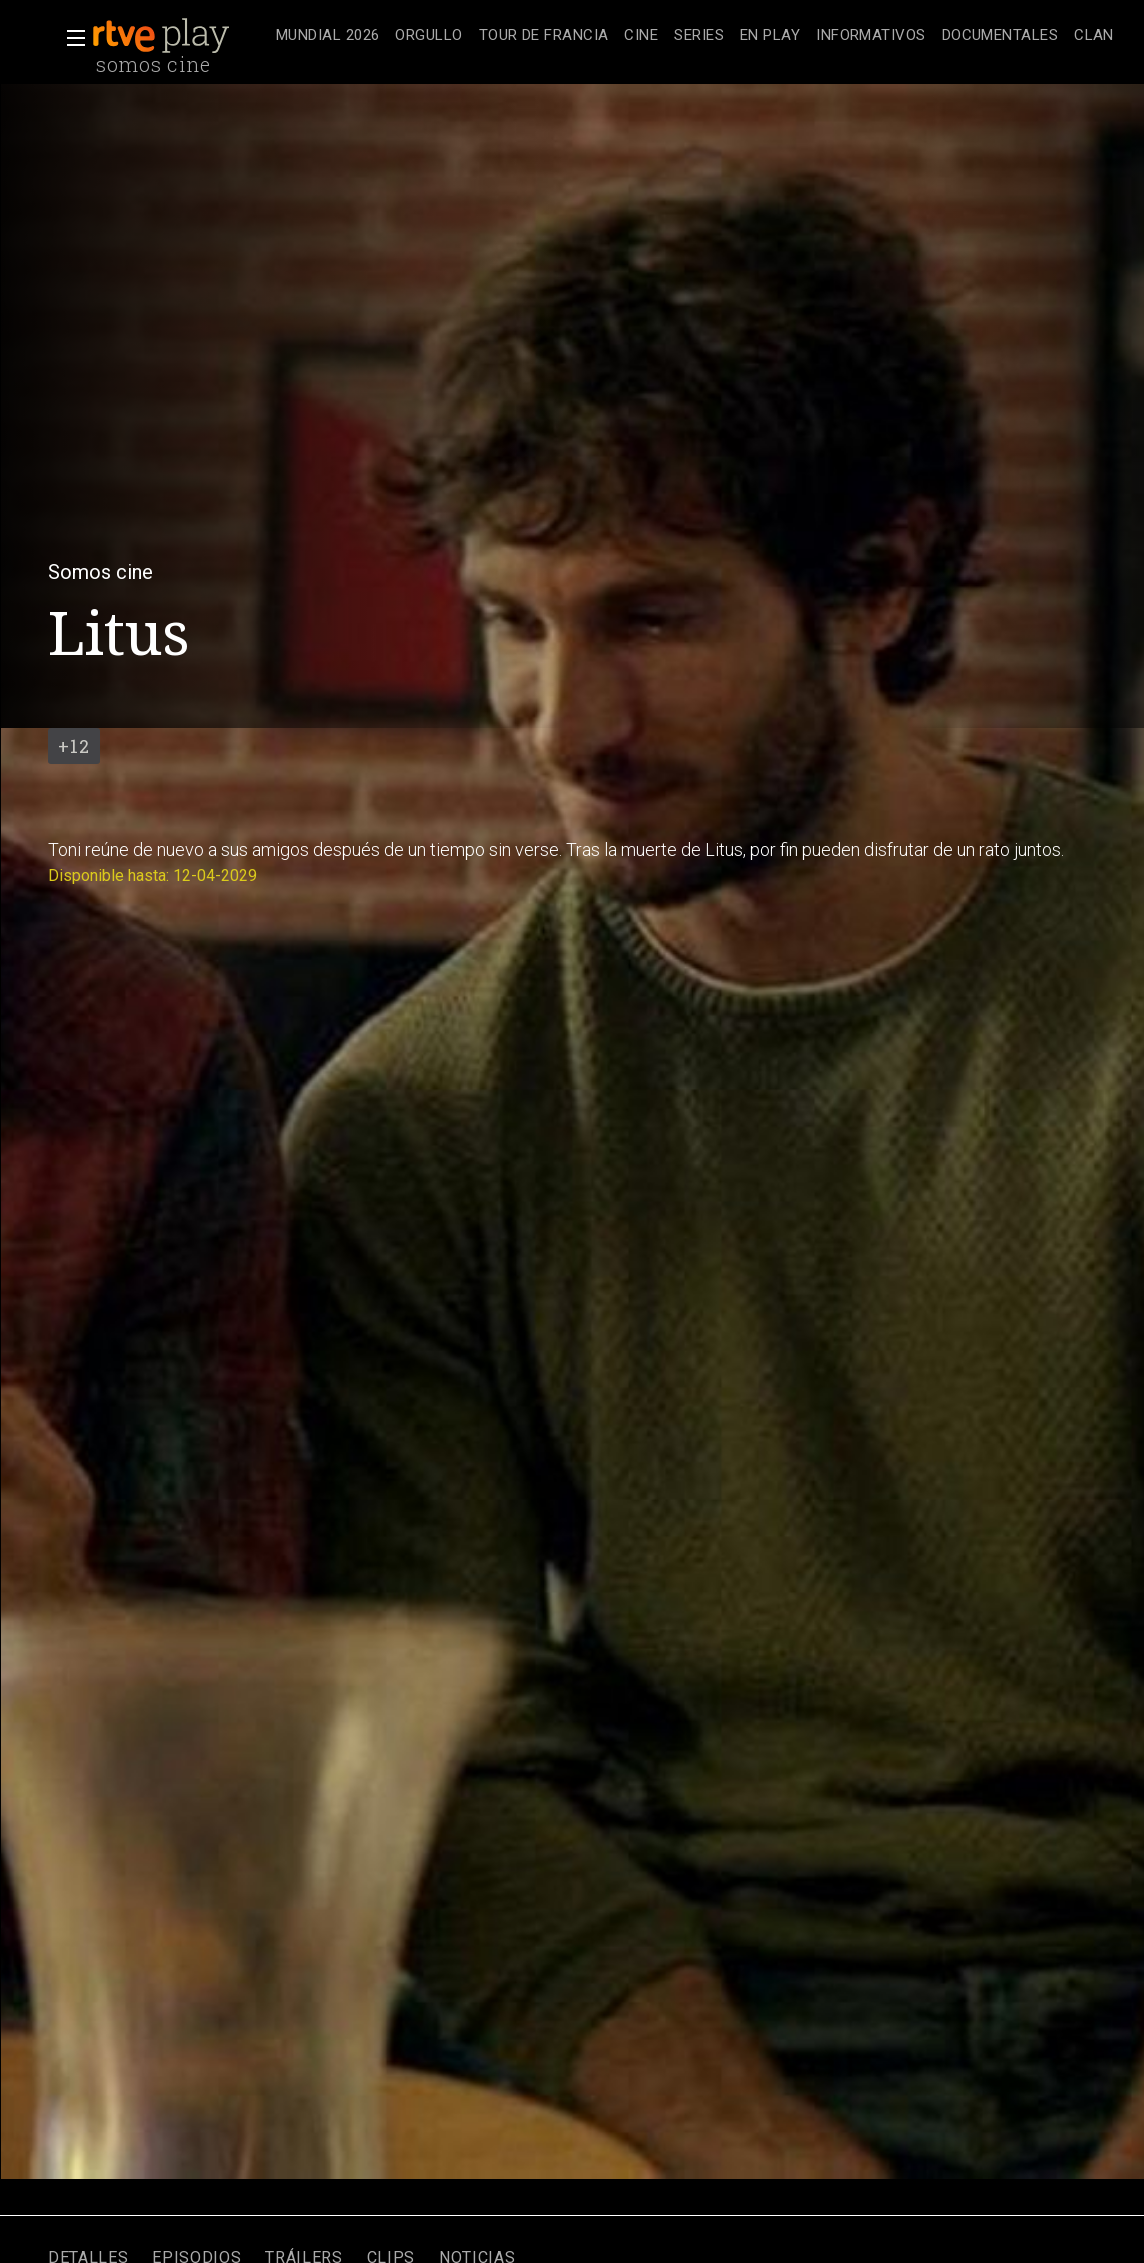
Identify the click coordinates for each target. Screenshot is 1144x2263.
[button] (70, 38)
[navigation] (695, 36)
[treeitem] (327, 36)
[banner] (180, 36)
